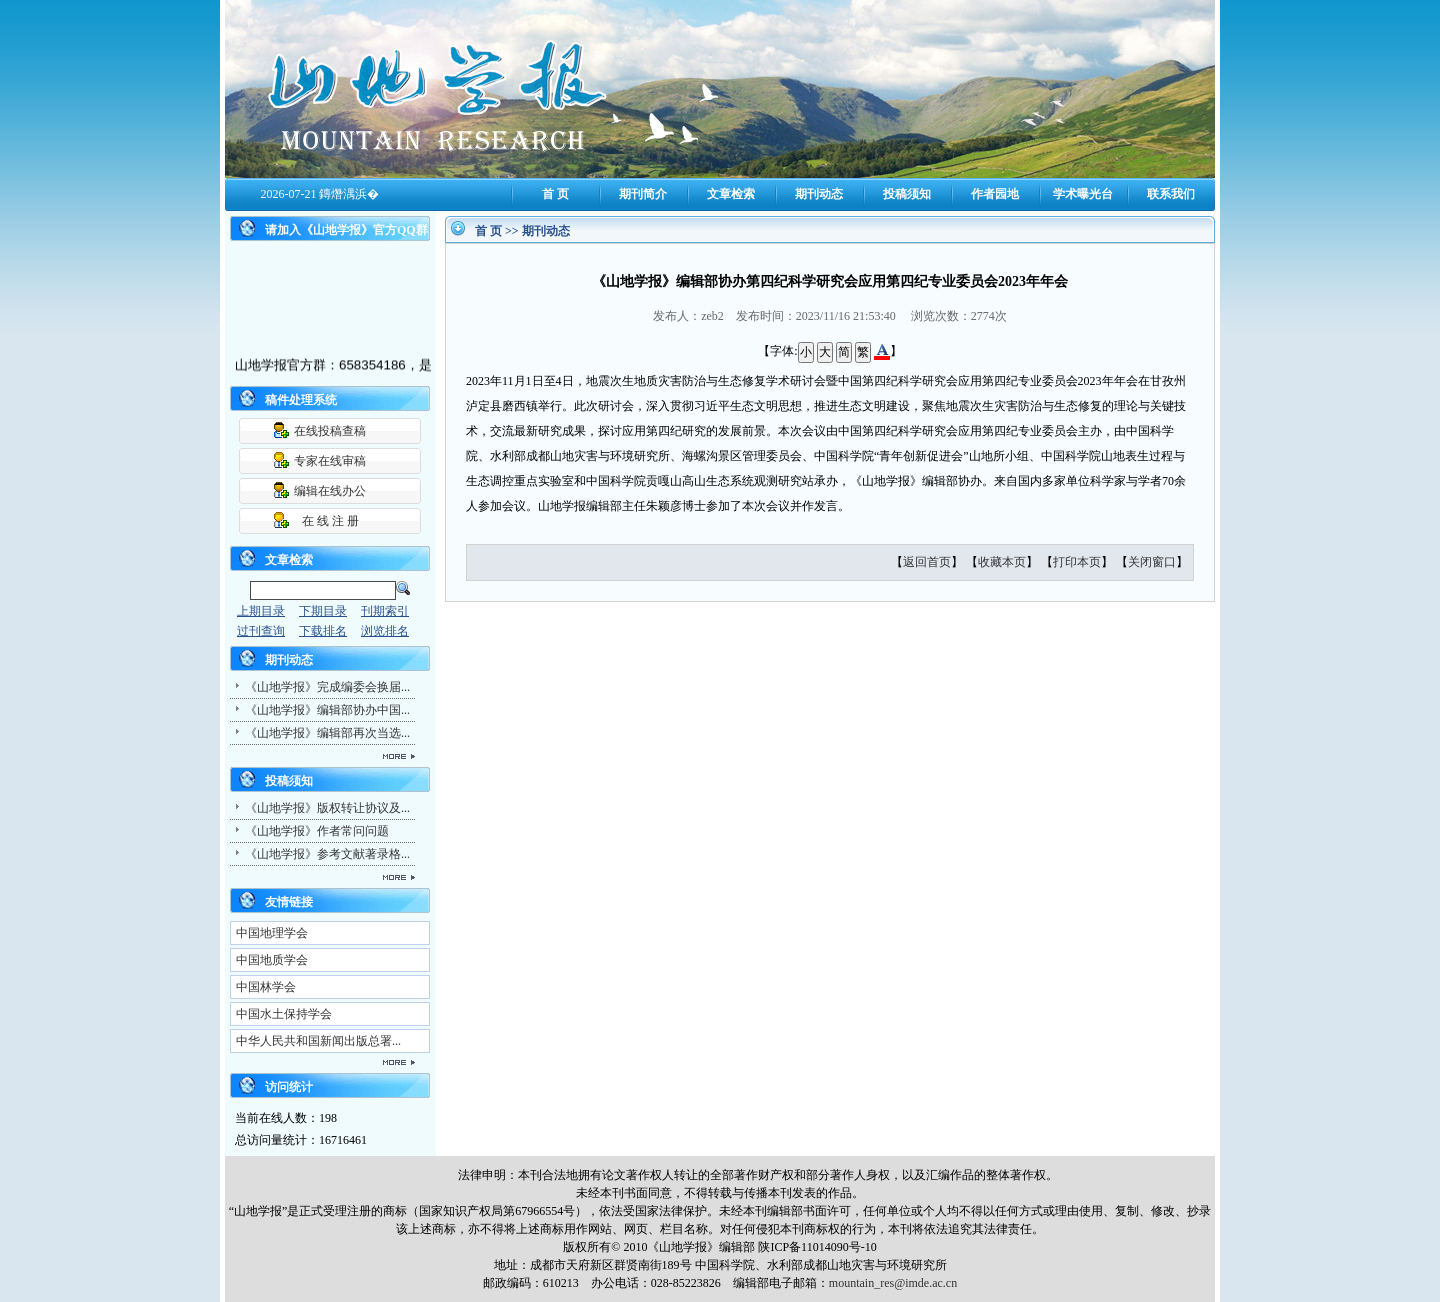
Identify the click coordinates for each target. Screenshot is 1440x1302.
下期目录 (323, 611)
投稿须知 (907, 194)
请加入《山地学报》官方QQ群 (346, 230)
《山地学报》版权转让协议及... (327, 808)
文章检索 (731, 194)
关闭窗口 (1152, 562)
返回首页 (927, 562)
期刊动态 (819, 194)
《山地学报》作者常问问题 (317, 831)
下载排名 (323, 631)
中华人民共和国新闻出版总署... (318, 1041)
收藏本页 (1002, 562)
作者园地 (995, 194)
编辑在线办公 (330, 491)
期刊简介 (643, 194)
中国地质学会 (272, 960)
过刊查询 (261, 631)
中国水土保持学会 (284, 1014)
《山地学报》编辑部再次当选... (327, 733)
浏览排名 (385, 631)
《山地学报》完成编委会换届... (327, 687)
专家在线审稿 (330, 461)
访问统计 (289, 1087)
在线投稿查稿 (330, 431)
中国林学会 (266, 987)
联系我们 (1171, 194)
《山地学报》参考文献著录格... (327, 854)
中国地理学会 (272, 933)
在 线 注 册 (330, 521)
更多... (320, 756)
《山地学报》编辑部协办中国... (327, 710)
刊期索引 (385, 611)
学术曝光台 (1083, 194)
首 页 (555, 194)
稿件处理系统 (301, 400)
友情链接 (289, 902)
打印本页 (1077, 562)
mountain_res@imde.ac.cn (893, 1283)
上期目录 (261, 611)
